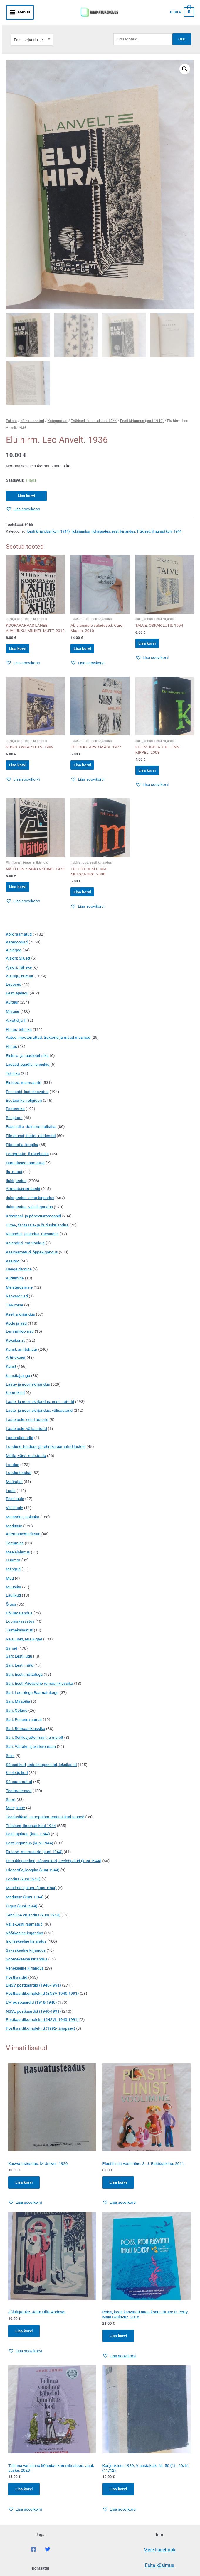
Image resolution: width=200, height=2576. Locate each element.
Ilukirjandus (80, 523)
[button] (184, 59)
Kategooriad (58, 412)
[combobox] (32, 30)
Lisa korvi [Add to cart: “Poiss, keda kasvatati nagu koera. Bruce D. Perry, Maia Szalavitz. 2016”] (119, 2341)
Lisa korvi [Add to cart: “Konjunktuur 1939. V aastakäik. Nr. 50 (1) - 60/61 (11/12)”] (119, 2495)
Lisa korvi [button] (22, 641)
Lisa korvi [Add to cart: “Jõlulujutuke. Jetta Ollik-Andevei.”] (25, 2336)
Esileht (11, 412)
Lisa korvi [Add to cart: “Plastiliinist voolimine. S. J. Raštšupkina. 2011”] (119, 2186)
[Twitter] (47, 2556)
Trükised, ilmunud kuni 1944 (94, 412)
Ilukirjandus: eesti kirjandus (113, 523)
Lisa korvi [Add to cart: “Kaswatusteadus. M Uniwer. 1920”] (25, 2186)
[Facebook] (33, 2556)
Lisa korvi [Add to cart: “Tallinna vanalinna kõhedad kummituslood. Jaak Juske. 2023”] (25, 2495)
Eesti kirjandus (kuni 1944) (142, 412)
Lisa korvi (26, 486)
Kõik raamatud (32, 412)
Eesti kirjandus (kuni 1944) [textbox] (32, 30)
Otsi (181, 29)
